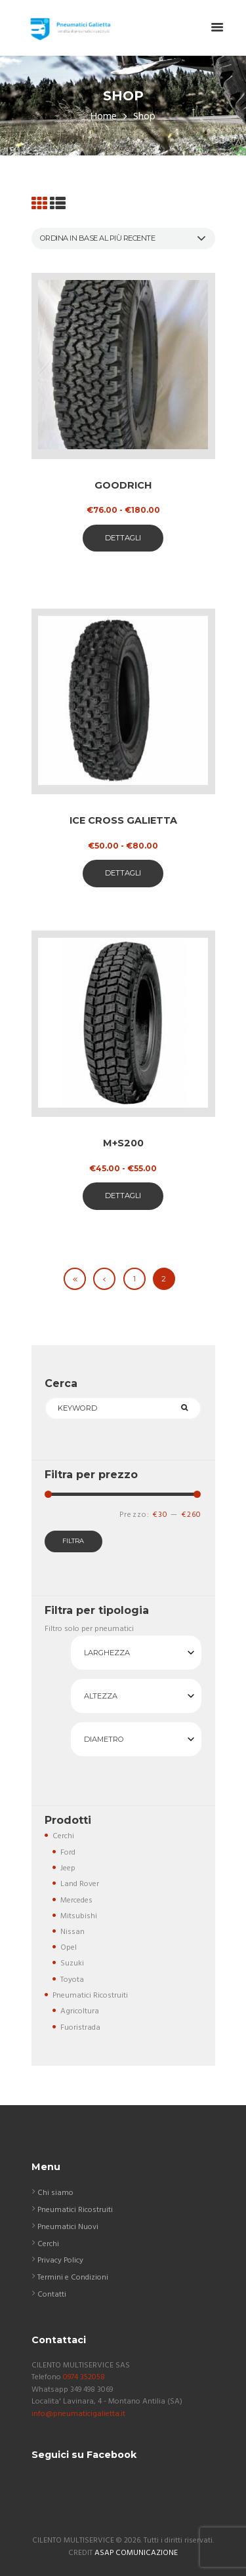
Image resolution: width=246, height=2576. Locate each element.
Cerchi (63, 1836)
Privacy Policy (60, 2260)
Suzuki (72, 1963)
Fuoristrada (80, 2027)
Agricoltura (79, 2011)
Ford (67, 1852)
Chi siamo (55, 2193)
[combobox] (136, 1653)
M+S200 (123, 1143)
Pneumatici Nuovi (67, 2227)
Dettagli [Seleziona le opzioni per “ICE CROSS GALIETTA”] (123, 872)
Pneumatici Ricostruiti (90, 1995)
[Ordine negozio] (123, 238)
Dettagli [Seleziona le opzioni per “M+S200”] (123, 1195)
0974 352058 (84, 2377)
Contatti (51, 2294)
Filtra (73, 1540)
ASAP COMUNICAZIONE (136, 2553)
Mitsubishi (78, 1916)
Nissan (72, 1932)
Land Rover (79, 1884)
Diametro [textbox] (104, 1739)
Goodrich (123, 485)
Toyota (72, 1979)
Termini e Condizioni (72, 2277)
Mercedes (76, 1900)
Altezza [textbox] (100, 1696)
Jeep (67, 1868)
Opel (68, 1947)
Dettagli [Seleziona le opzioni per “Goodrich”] (123, 537)
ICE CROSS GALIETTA (123, 820)
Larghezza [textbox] (107, 1652)
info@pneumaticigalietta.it (78, 2414)
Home (104, 117)
